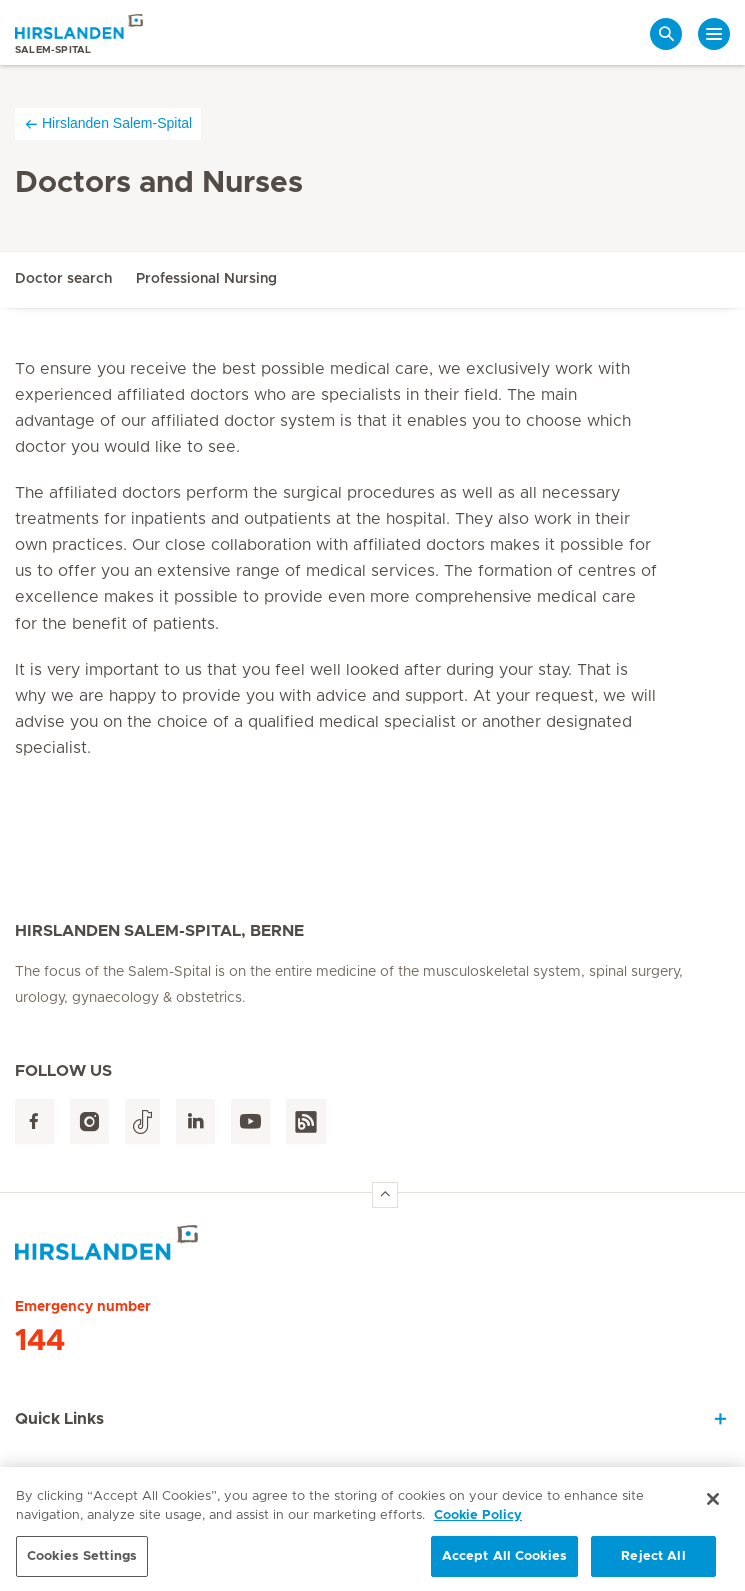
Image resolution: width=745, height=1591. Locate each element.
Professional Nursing (206, 279)
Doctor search (63, 279)
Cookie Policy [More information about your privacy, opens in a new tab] (478, 1521)
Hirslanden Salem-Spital (108, 123)
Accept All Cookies (504, 1562)
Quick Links (59, 1419)
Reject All (653, 1562)
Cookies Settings (82, 1562)
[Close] (713, 1505)
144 (40, 1341)
